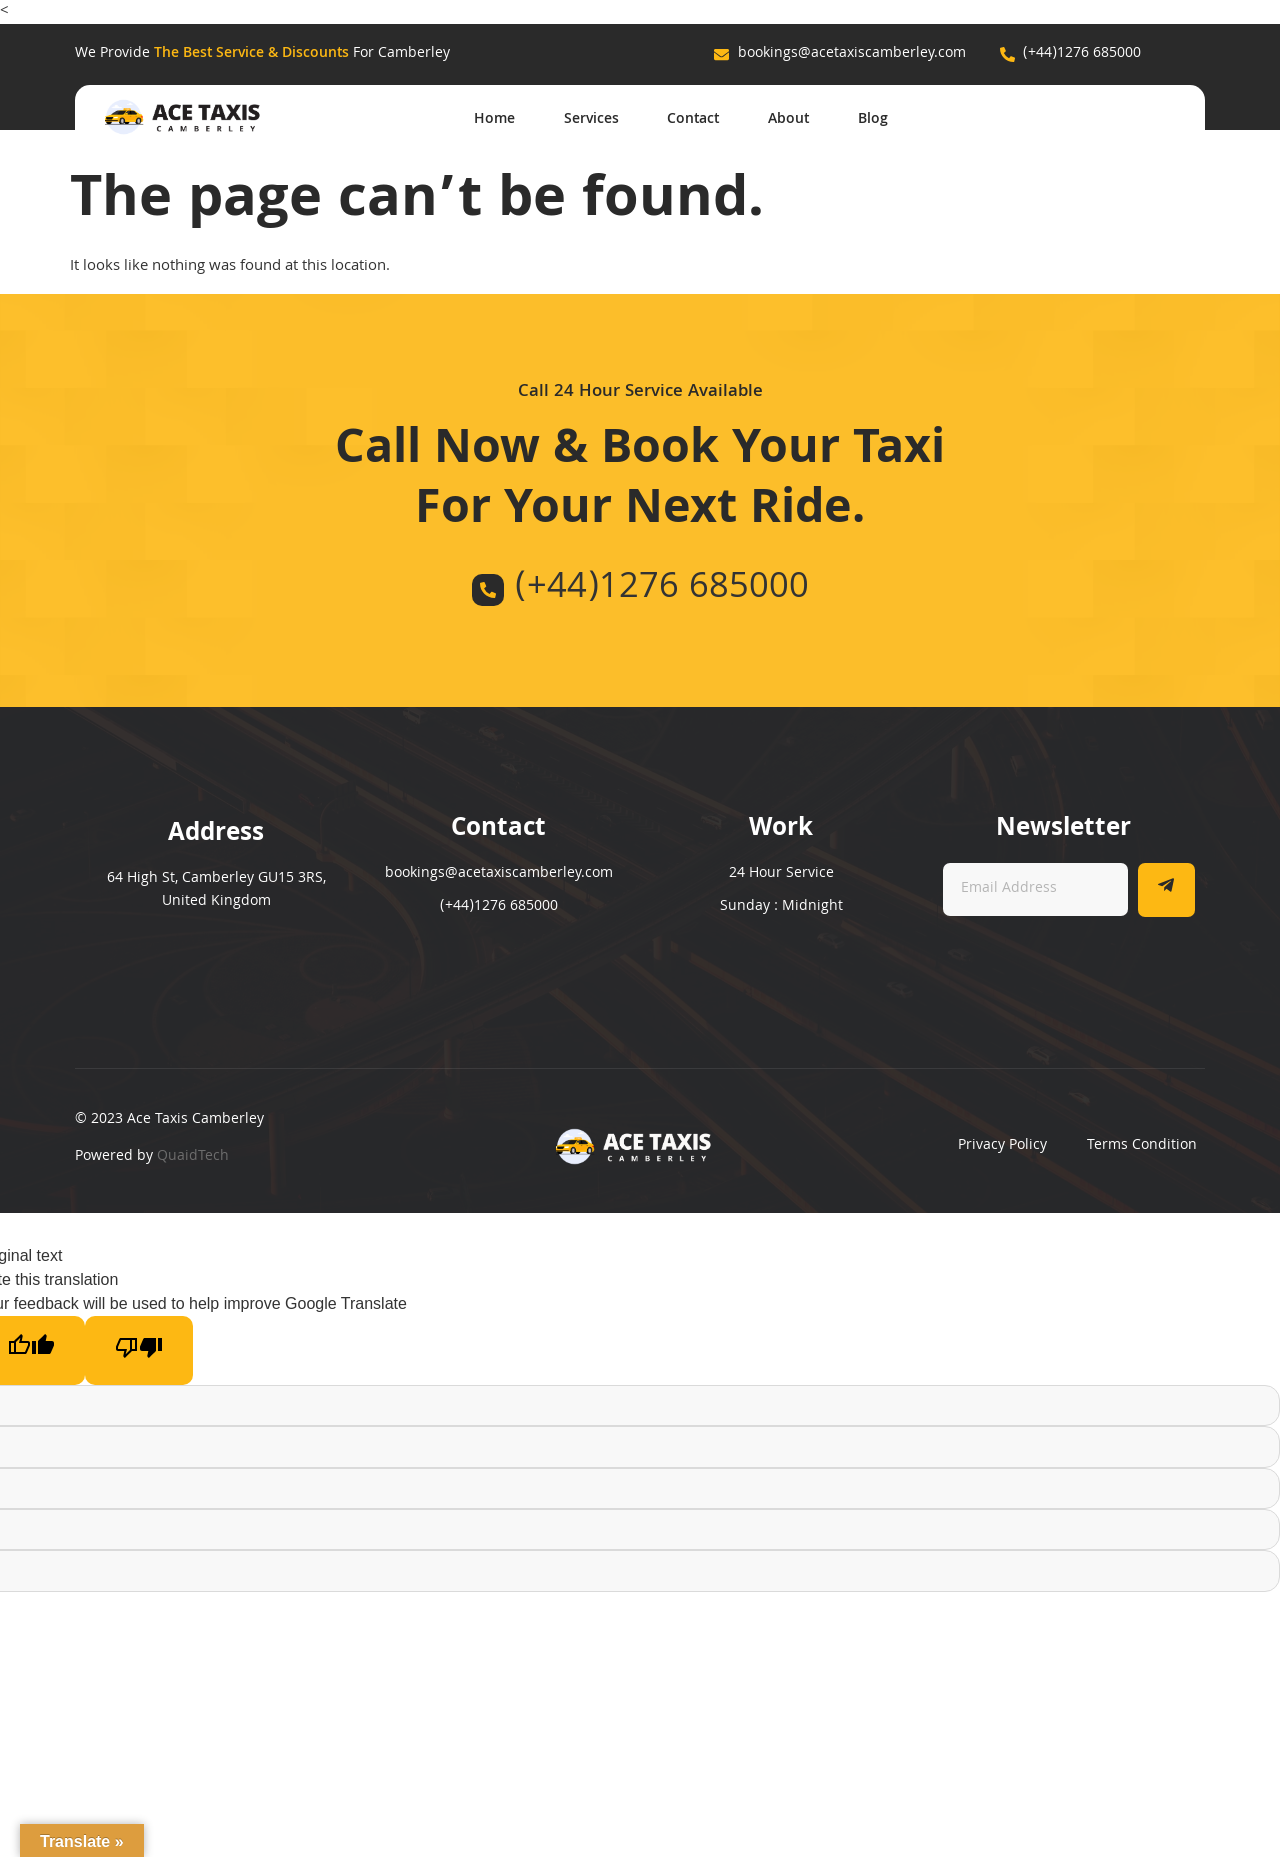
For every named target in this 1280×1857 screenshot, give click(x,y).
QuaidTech (193, 1157)
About (787, 119)
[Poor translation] (139, 1350)
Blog (873, 119)
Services (587, 119)
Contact (691, 119)
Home (489, 119)
